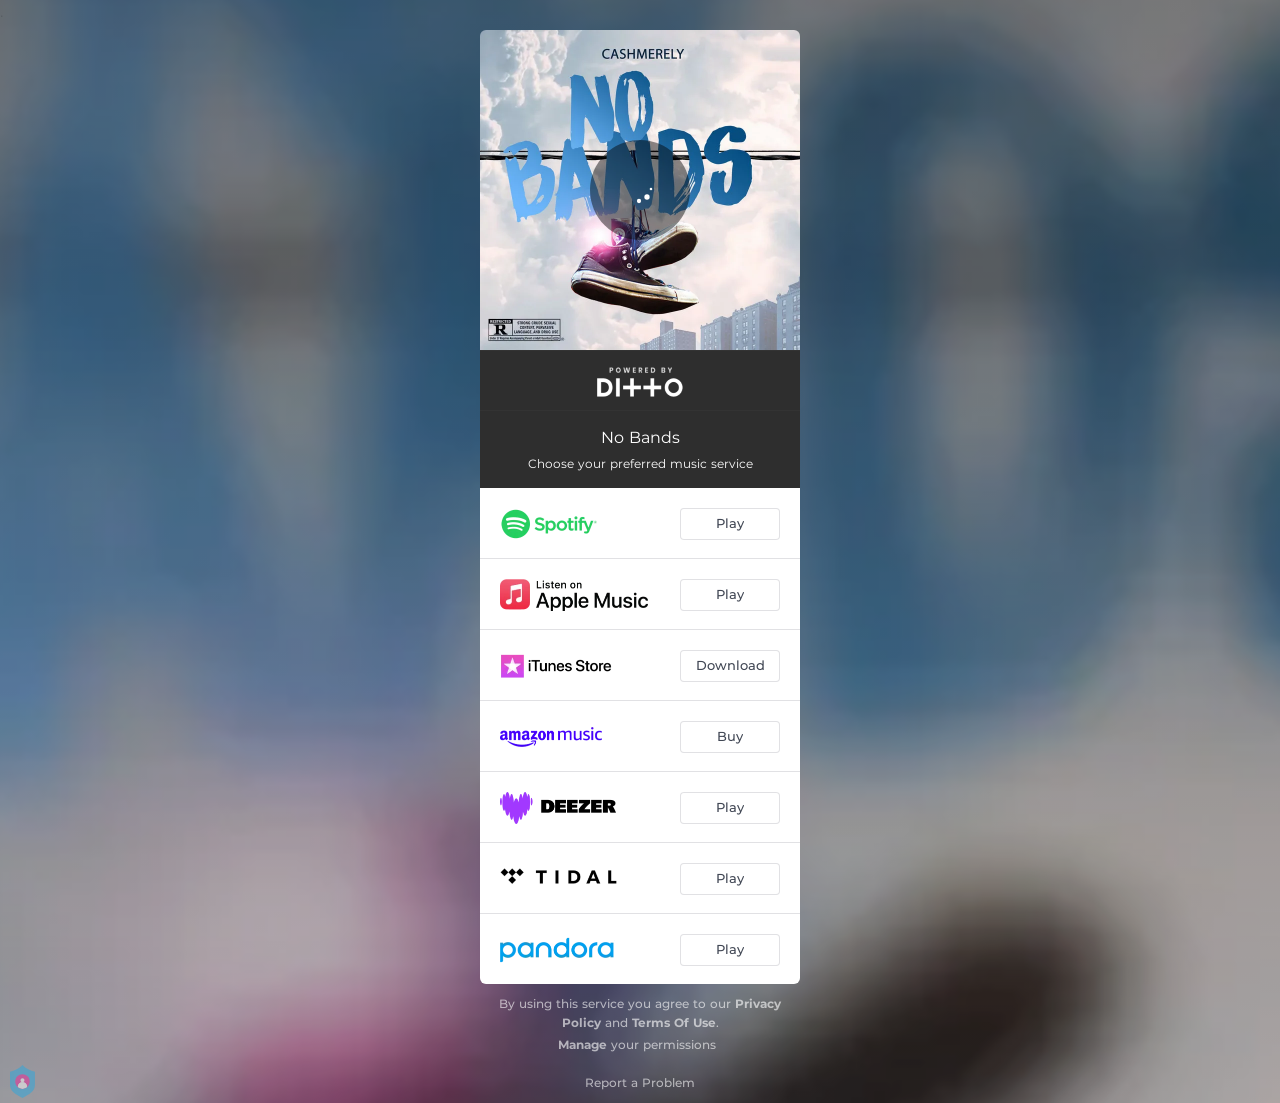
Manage (582, 1044)
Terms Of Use (674, 1022)
